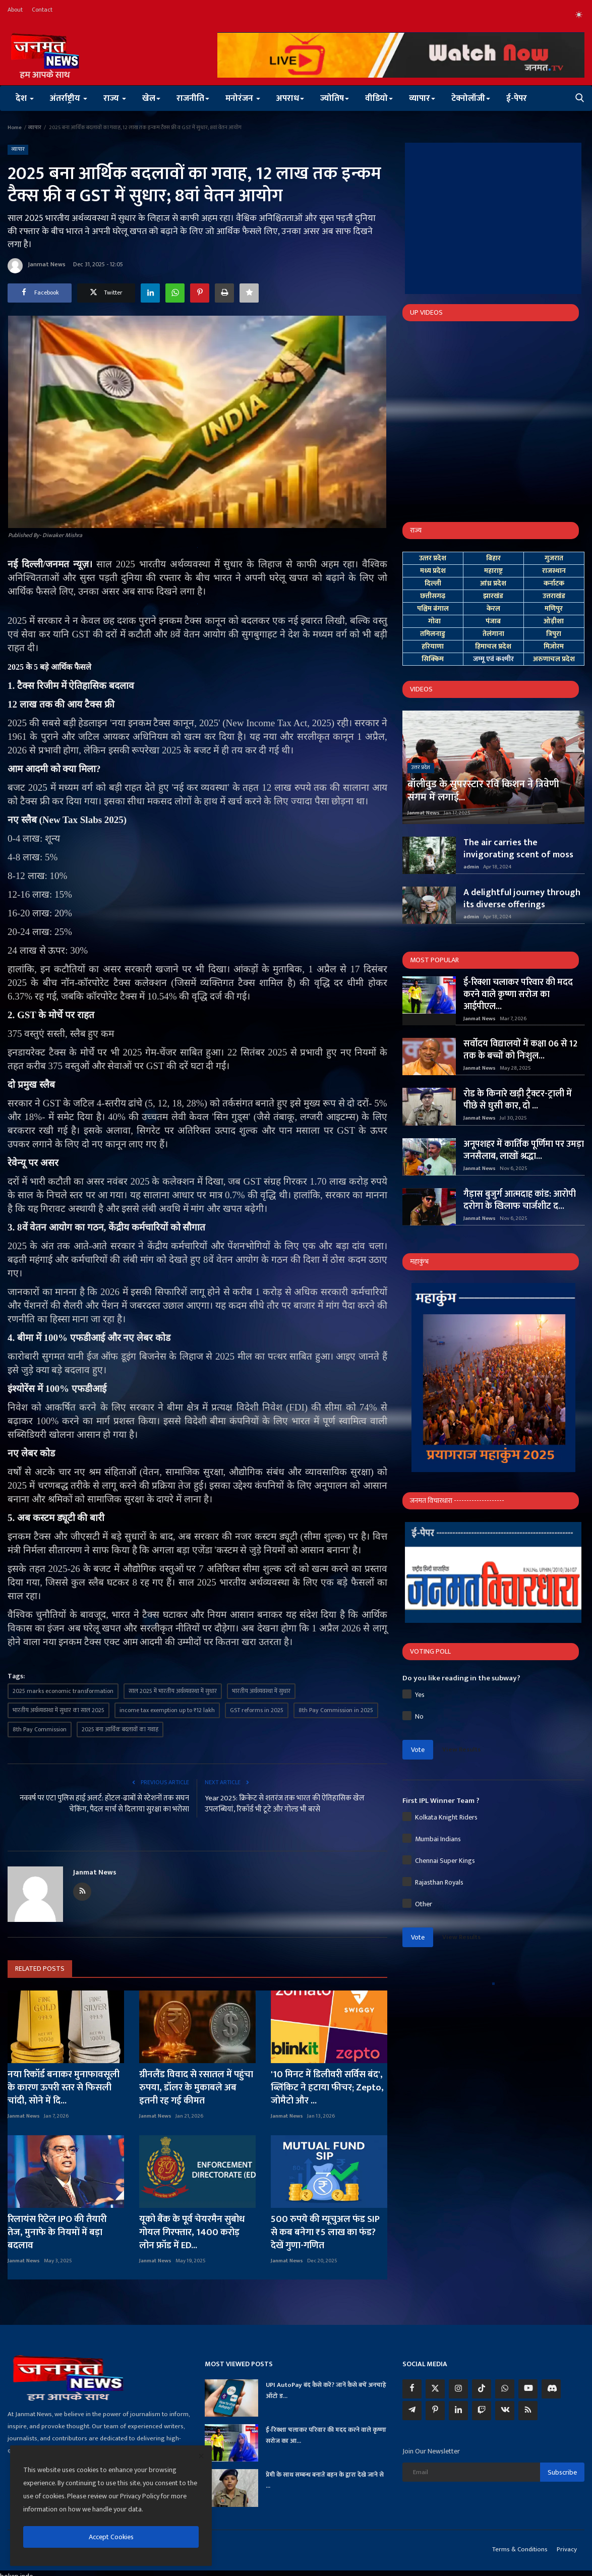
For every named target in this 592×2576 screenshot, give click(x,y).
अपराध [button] (290, 98)
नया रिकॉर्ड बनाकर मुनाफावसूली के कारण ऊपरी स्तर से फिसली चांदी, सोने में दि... (64, 2087)
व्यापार (34, 127)
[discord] (551, 2388)
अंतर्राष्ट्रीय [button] (68, 98)
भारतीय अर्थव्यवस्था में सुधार (261, 1691)
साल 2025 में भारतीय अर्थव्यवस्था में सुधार (173, 1691)
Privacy (567, 2549)
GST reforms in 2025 (256, 1710)
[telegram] (412, 2410)
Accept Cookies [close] (111, 2537)
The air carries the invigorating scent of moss (518, 849)
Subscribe (562, 2472)
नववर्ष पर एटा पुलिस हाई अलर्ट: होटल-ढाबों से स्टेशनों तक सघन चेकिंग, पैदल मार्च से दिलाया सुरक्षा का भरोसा (104, 1804)
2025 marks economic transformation (63, 1691)
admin (471, 866)
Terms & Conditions (520, 2549)
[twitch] (481, 2410)
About (15, 10)
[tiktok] (481, 2388)
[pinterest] (435, 2410)
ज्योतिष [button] (334, 98)
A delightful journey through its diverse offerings (521, 899)
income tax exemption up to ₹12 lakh (167, 1710)
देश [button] (25, 98)
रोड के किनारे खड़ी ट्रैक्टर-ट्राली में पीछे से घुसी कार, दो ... (517, 1100)
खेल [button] (151, 98)
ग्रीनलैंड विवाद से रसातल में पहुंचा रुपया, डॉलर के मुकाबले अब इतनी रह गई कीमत (196, 2087)
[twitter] (435, 2388)
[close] (201, 2456)
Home (15, 127)
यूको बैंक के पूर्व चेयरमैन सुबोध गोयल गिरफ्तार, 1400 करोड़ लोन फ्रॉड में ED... (192, 2232)
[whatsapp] (504, 2388)
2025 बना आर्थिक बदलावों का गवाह (120, 1729)
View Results (461, 1749)
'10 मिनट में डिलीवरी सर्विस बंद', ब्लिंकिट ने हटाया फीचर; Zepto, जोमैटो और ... (327, 2087)
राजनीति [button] (192, 98)
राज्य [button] (114, 98)
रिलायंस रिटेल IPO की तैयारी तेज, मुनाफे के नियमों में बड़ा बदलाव (57, 2232)
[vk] (504, 2410)
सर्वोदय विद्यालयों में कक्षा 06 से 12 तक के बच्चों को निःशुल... (520, 1050)
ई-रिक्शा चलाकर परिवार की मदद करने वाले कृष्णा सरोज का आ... (326, 2435)
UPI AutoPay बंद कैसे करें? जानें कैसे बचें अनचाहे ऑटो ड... (326, 2390)
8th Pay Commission (40, 1729)
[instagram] (458, 2388)
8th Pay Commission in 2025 (336, 1710)
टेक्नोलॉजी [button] (470, 98)
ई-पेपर (516, 98)
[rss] (528, 2410)
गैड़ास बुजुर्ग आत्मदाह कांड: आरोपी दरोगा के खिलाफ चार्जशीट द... (519, 1200)
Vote (418, 1749)
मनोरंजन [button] (242, 98)
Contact (42, 10)
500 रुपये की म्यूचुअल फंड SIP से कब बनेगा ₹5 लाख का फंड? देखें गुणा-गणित (325, 2232)
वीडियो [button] (379, 98)
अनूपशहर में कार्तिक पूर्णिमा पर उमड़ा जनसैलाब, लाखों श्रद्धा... (523, 1150)
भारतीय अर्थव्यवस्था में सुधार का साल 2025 (58, 1710)
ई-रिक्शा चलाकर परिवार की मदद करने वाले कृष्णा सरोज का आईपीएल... (518, 994)
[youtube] (528, 2388)
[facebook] (412, 2388)
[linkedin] (458, 2410)
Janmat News (37, 265)
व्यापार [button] (422, 98)
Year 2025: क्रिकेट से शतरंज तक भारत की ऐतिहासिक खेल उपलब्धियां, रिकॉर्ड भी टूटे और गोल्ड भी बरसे (285, 1804)
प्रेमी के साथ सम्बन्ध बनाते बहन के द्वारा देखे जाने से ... (325, 2480)
